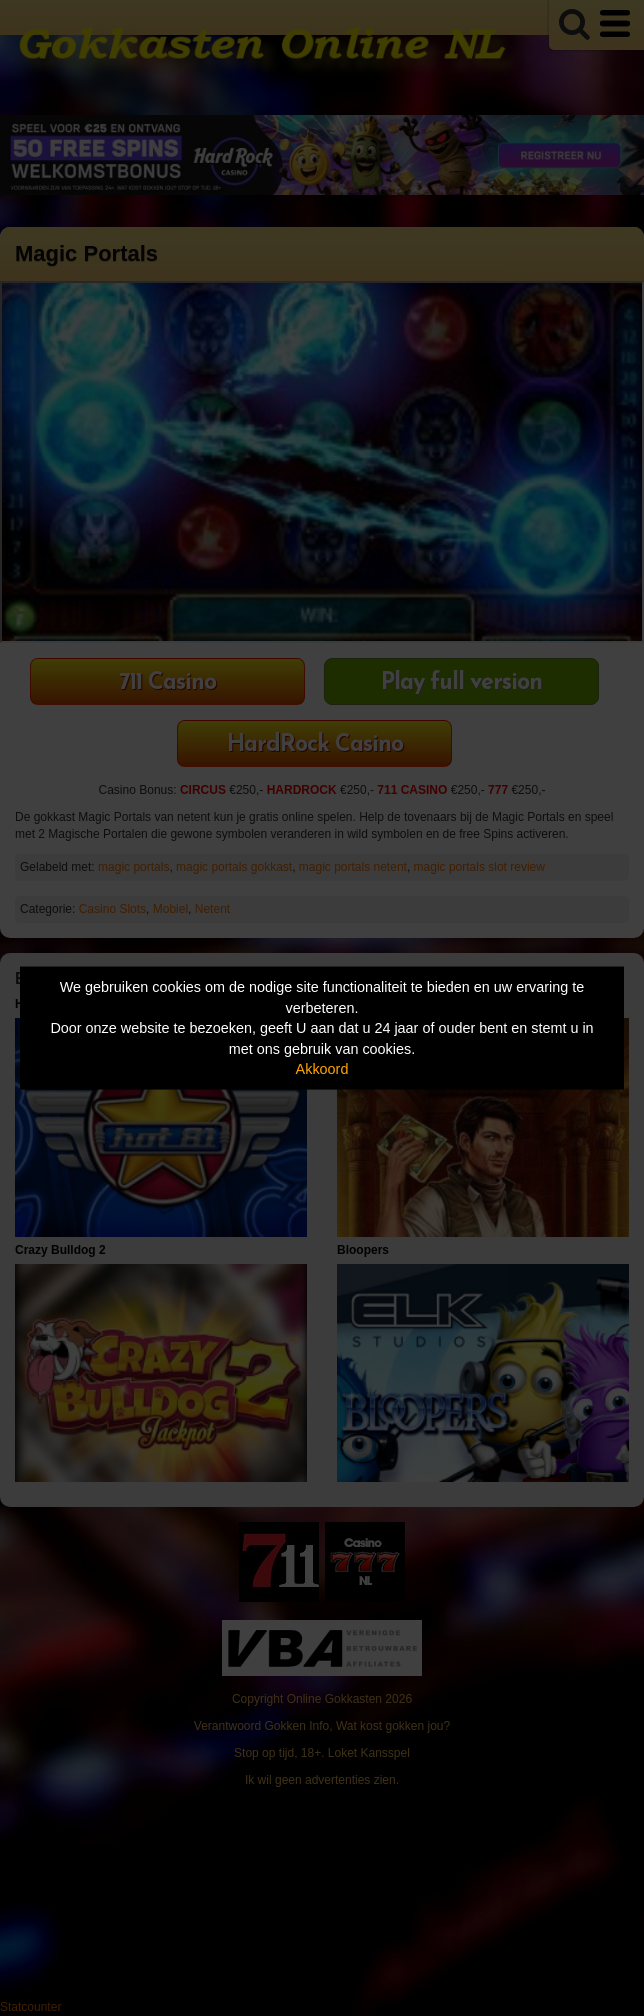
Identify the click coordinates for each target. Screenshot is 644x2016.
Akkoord (322, 1069)
